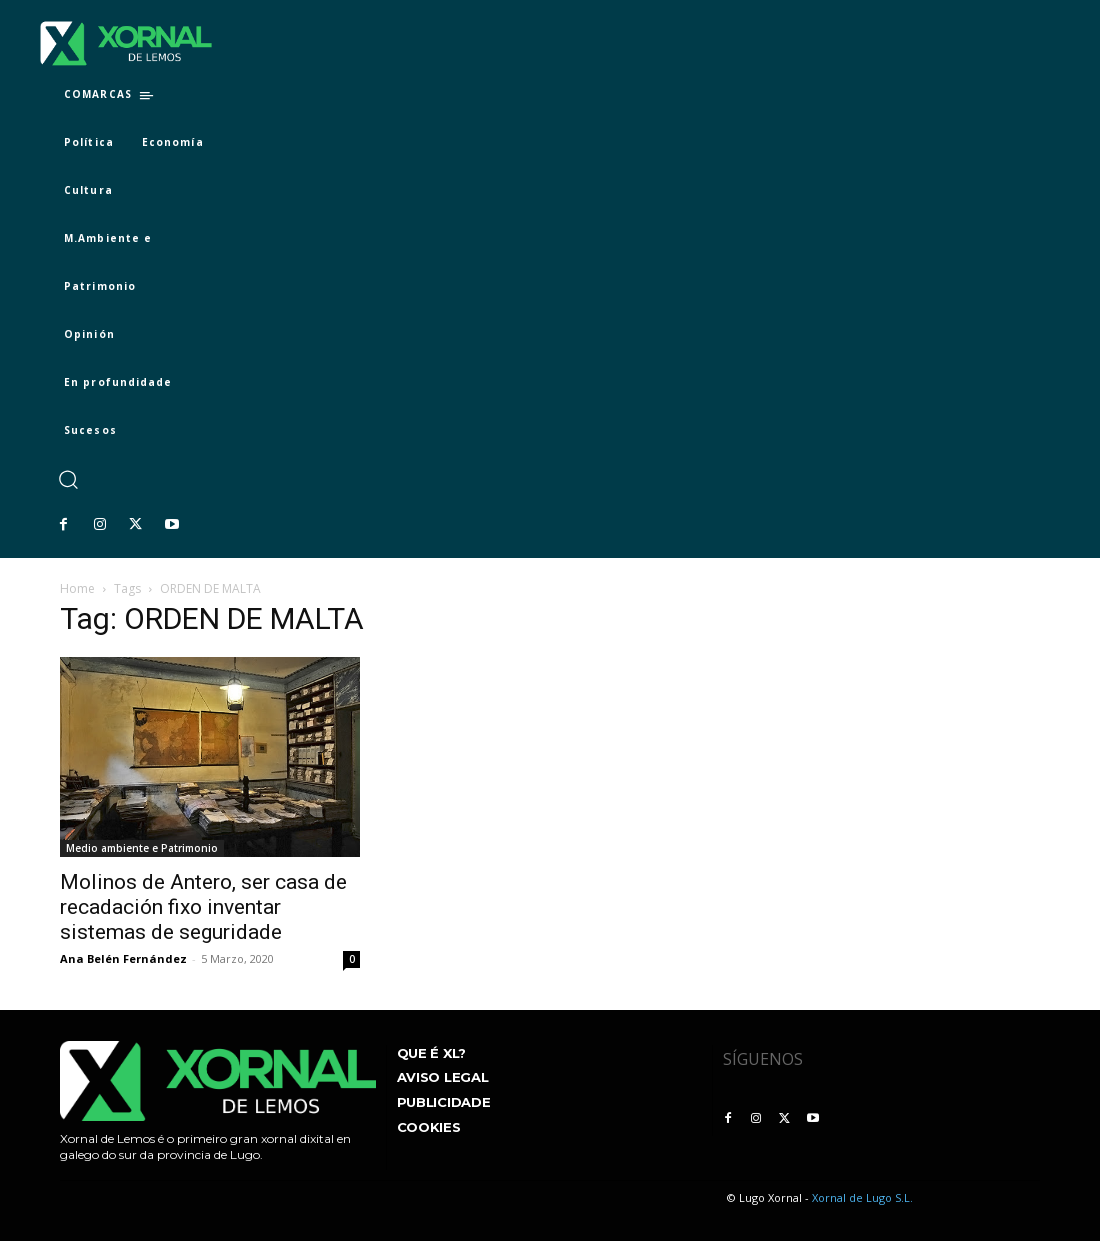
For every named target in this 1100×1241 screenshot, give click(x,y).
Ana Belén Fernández (123, 958)
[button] (67, 479)
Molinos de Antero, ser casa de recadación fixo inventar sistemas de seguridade (203, 907)
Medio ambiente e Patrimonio (142, 848)
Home (77, 588)
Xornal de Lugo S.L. (862, 1197)
